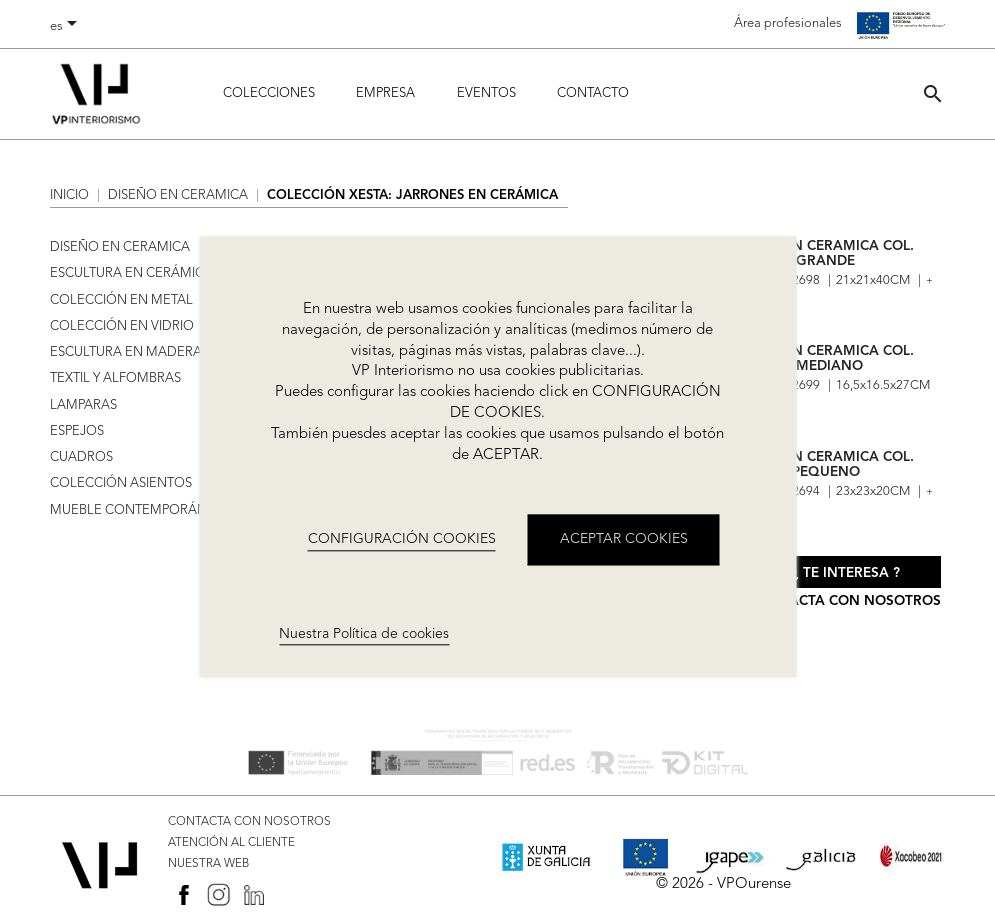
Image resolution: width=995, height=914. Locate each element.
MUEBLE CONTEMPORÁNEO (138, 510)
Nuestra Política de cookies (364, 634)
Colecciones (269, 93)
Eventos (486, 93)
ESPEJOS (77, 431)
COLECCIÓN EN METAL (121, 300)
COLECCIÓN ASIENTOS (121, 483)
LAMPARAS (83, 405)
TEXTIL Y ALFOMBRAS (115, 378)
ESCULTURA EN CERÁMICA (131, 273)
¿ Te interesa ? (846, 573)
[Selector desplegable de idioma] (67, 27)
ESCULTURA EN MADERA (126, 352)
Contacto (593, 93)
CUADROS (81, 457)
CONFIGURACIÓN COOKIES (402, 539)
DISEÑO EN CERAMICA (120, 247)
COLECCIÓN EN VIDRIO (122, 326)
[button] (933, 93)
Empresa (385, 93)
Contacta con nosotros (846, 601)
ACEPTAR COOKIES (624, 540)
